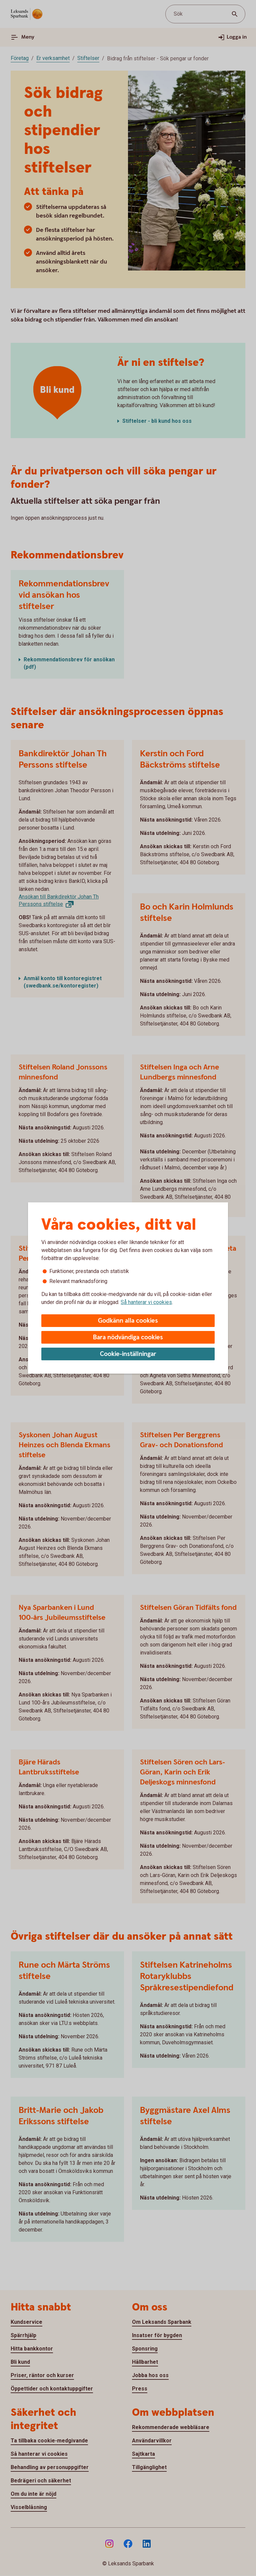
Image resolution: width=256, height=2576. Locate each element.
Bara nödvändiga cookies (128, 1337)
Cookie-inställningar (128, 1354)
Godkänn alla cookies (128, 1321)
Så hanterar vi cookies (146, 1302)
